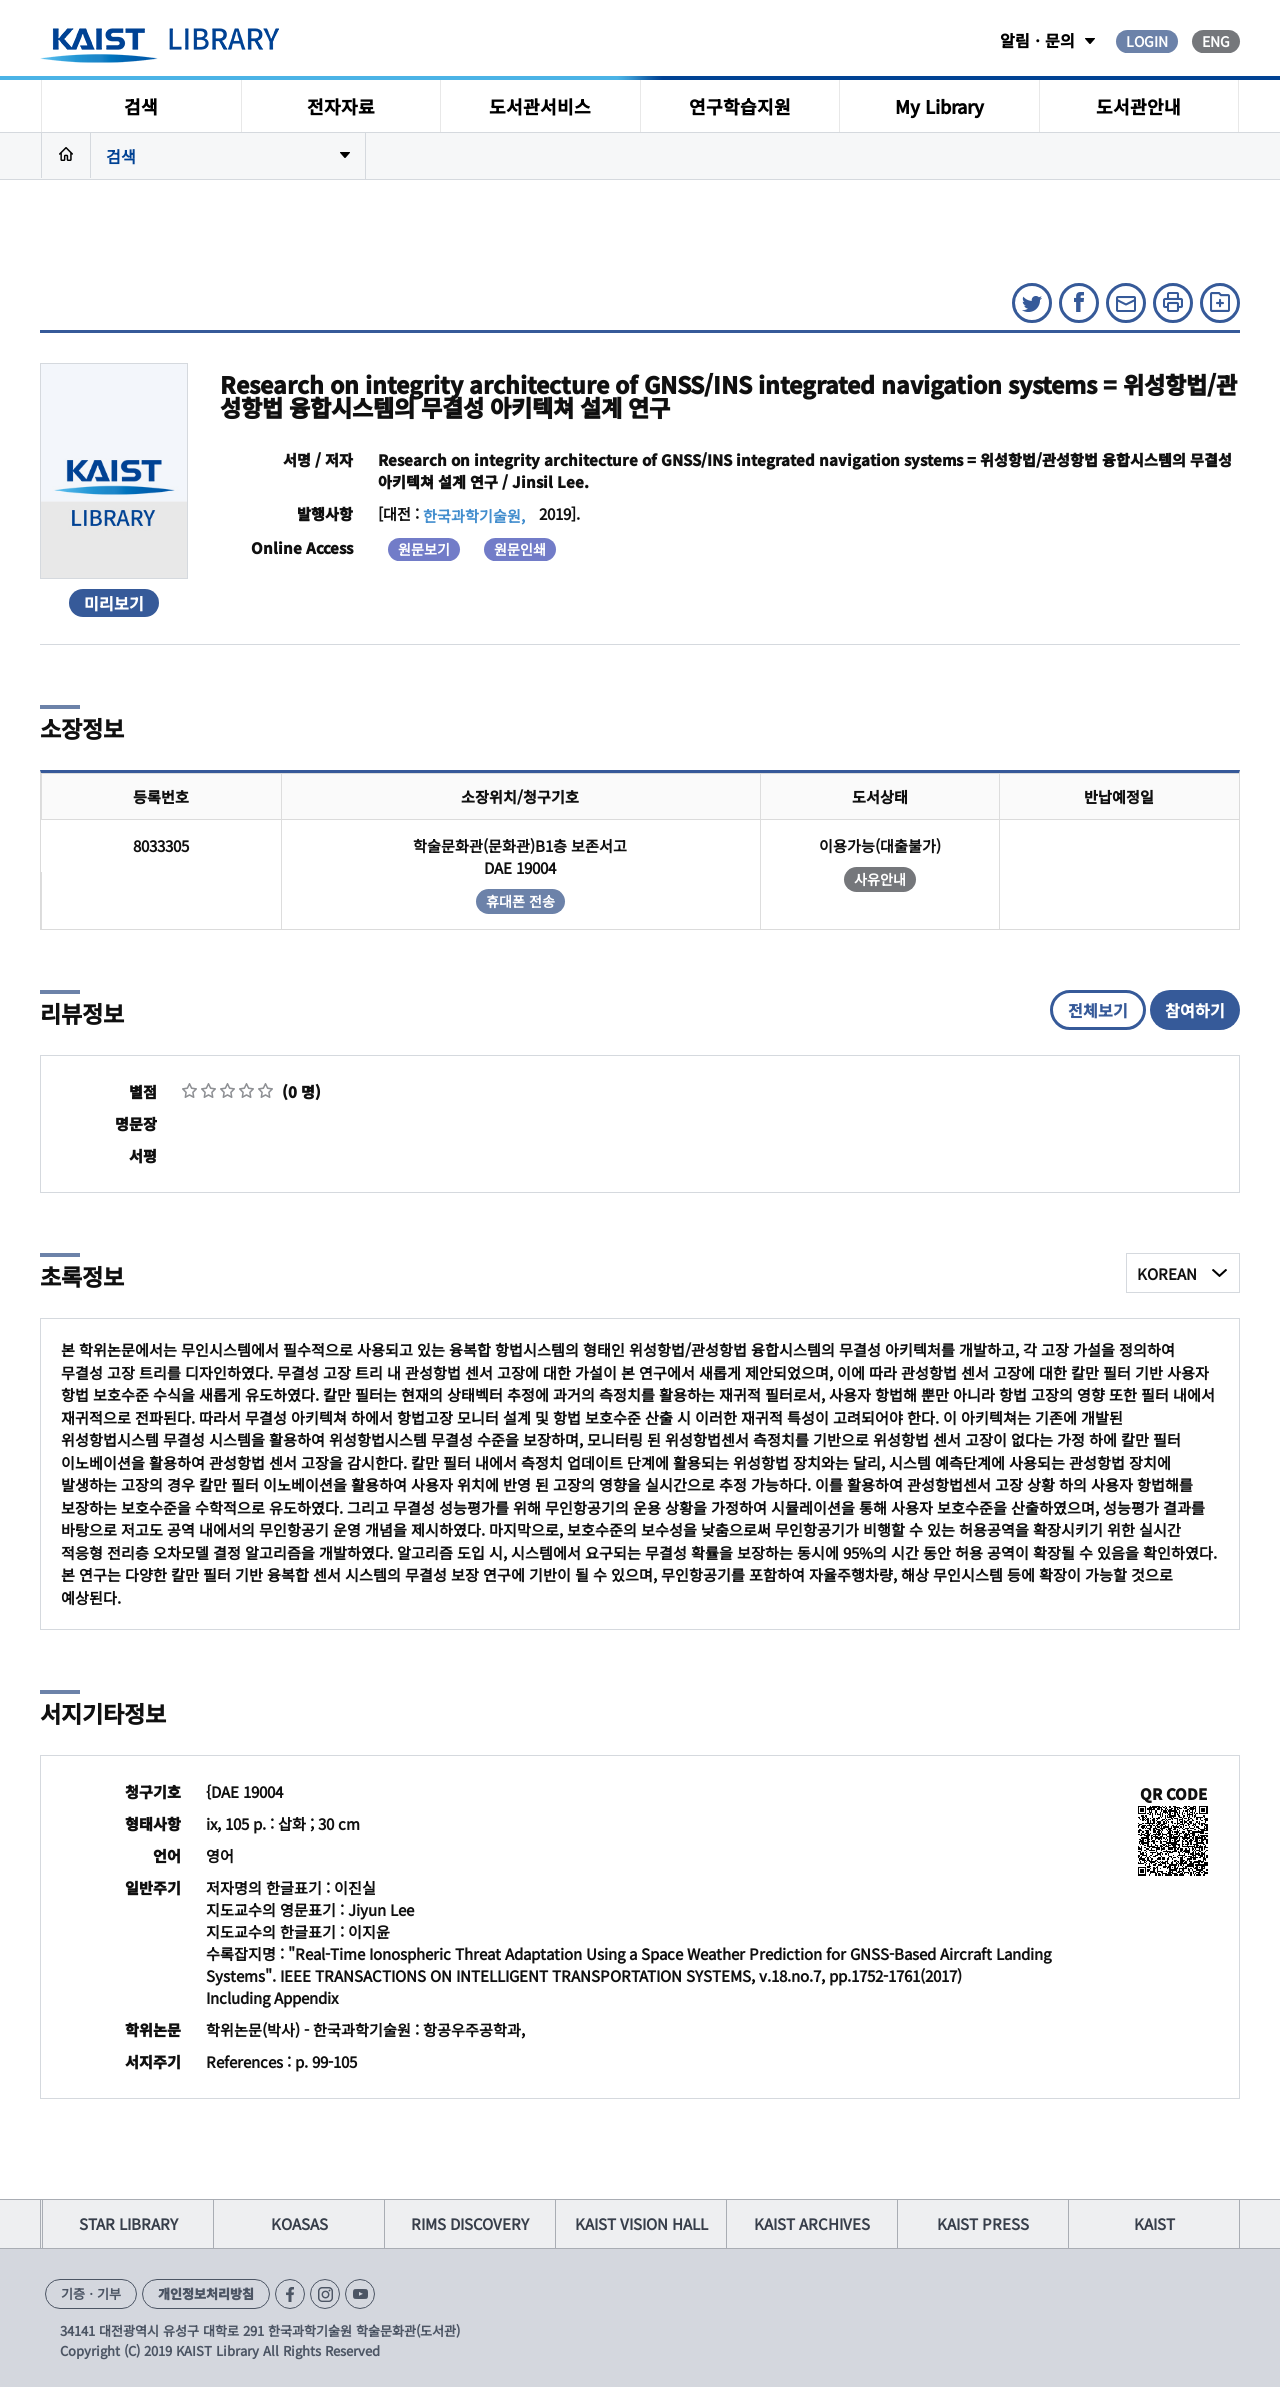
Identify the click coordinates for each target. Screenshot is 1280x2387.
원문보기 (424, 549)
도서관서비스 (540, 106)
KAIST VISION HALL (641, 2223)
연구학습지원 (740, 106)
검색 (141, 106)
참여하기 (1195, 1010)
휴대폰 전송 (520, 901)
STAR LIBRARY (128, 2223)
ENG (1216, 41)
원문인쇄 (520, 549)
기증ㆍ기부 (91, 2293)
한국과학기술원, (474, 515)
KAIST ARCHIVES (812, 2223)
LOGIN (1147, 41)
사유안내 (880, 879)
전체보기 (1098, 1010)
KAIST (1154, 2223)
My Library (939, 106)
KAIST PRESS (983, 2223)
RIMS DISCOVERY (470, 2223)
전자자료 (341, 106)
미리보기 (114, 603)
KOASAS (299, 2223)
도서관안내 (1138, 106)
